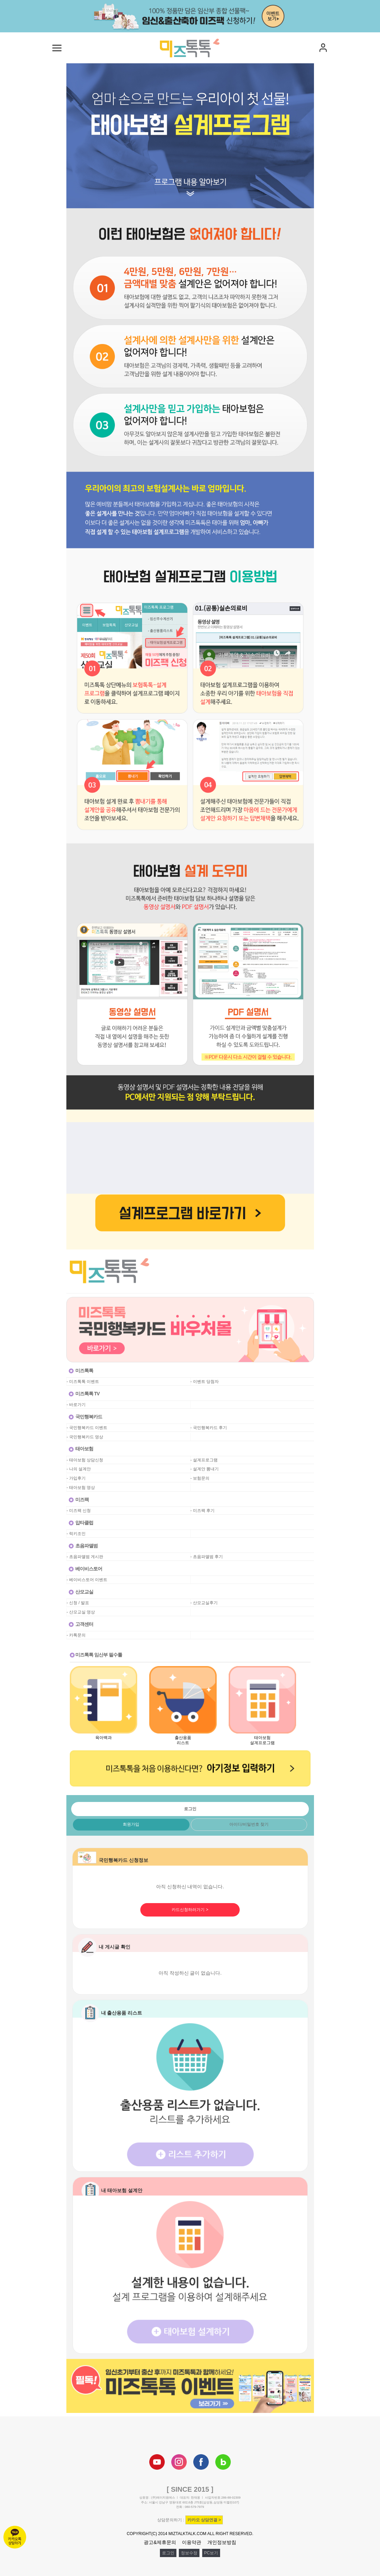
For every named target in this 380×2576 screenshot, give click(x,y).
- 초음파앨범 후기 (207, 1556)
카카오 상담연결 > (204, 2520)
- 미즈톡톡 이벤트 (83, 1381)
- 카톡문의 (76, 1635)
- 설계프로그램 (204, 1460)
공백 (195, 1404)
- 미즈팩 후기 (203, 1510)
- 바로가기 (76, 1404)
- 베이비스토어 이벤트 (87, 1579)
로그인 (168, 2553)
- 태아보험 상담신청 (85, 1460)
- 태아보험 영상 (81, 1487)
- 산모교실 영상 (81, 1612)
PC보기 (211, 2553)
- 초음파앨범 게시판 (85, 1556)
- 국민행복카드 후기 (209, 1427)
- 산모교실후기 (204, 1602)
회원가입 (131, 1824)
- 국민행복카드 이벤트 (87, 1427)
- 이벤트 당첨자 (205, 1381)
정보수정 (189, 2553)
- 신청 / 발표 (78, 1602)
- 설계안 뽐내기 (205, 1469)
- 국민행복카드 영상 (85, 1437)
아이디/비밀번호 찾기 (249, 1824)
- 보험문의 (200, 1478)
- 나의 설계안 (79, 1469)
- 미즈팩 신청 (79, 1510)
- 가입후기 (76, 1478)
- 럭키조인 (76, 1533)
